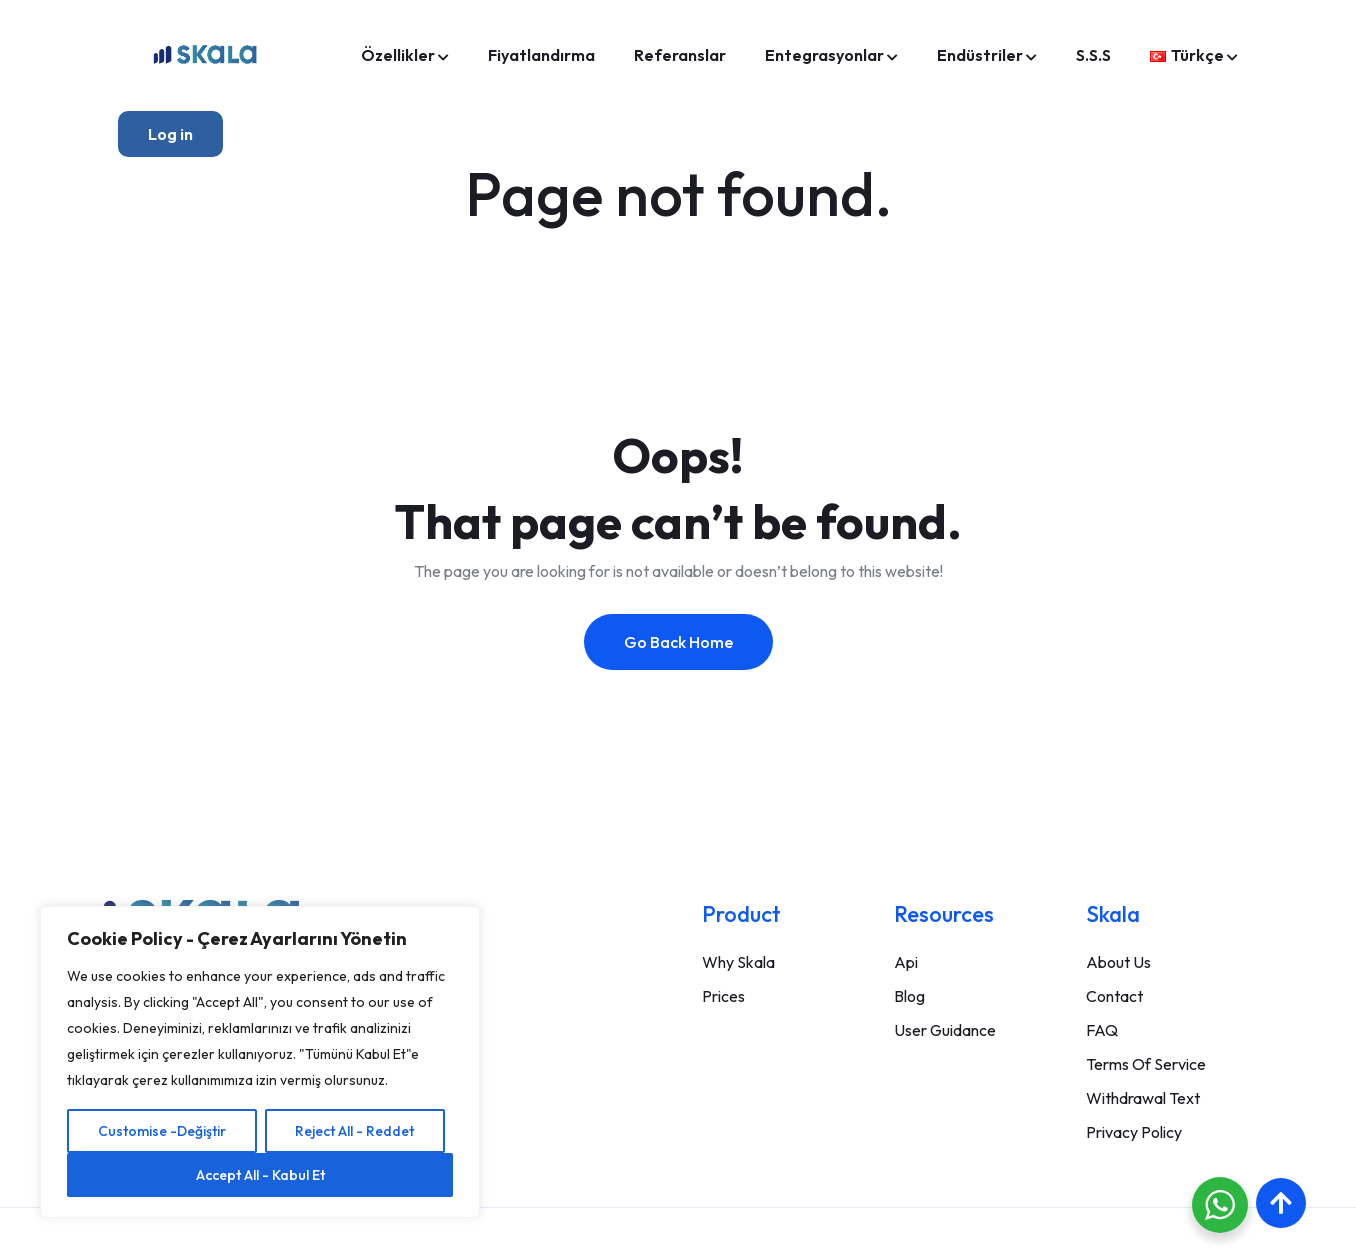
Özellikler (398, 55)
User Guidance (945, 1030)
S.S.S (1093, 55)
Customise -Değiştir (162, 1131)
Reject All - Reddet (354, 1131)
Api (906, 962)
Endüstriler (980, 55)
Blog (909, 996)
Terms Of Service (1146, 1064)
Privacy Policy (1134, 1132)
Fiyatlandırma (541, 55)
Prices (723, 996)
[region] (260, 1062)
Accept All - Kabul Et (260, 1175)
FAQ (1102, 1030)
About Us (1118, 962)
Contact (1114, 996)
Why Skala (738, 962)
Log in (170, 134)
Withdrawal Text (1143, 1098)
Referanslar (680, 55)
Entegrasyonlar (824, 55)
